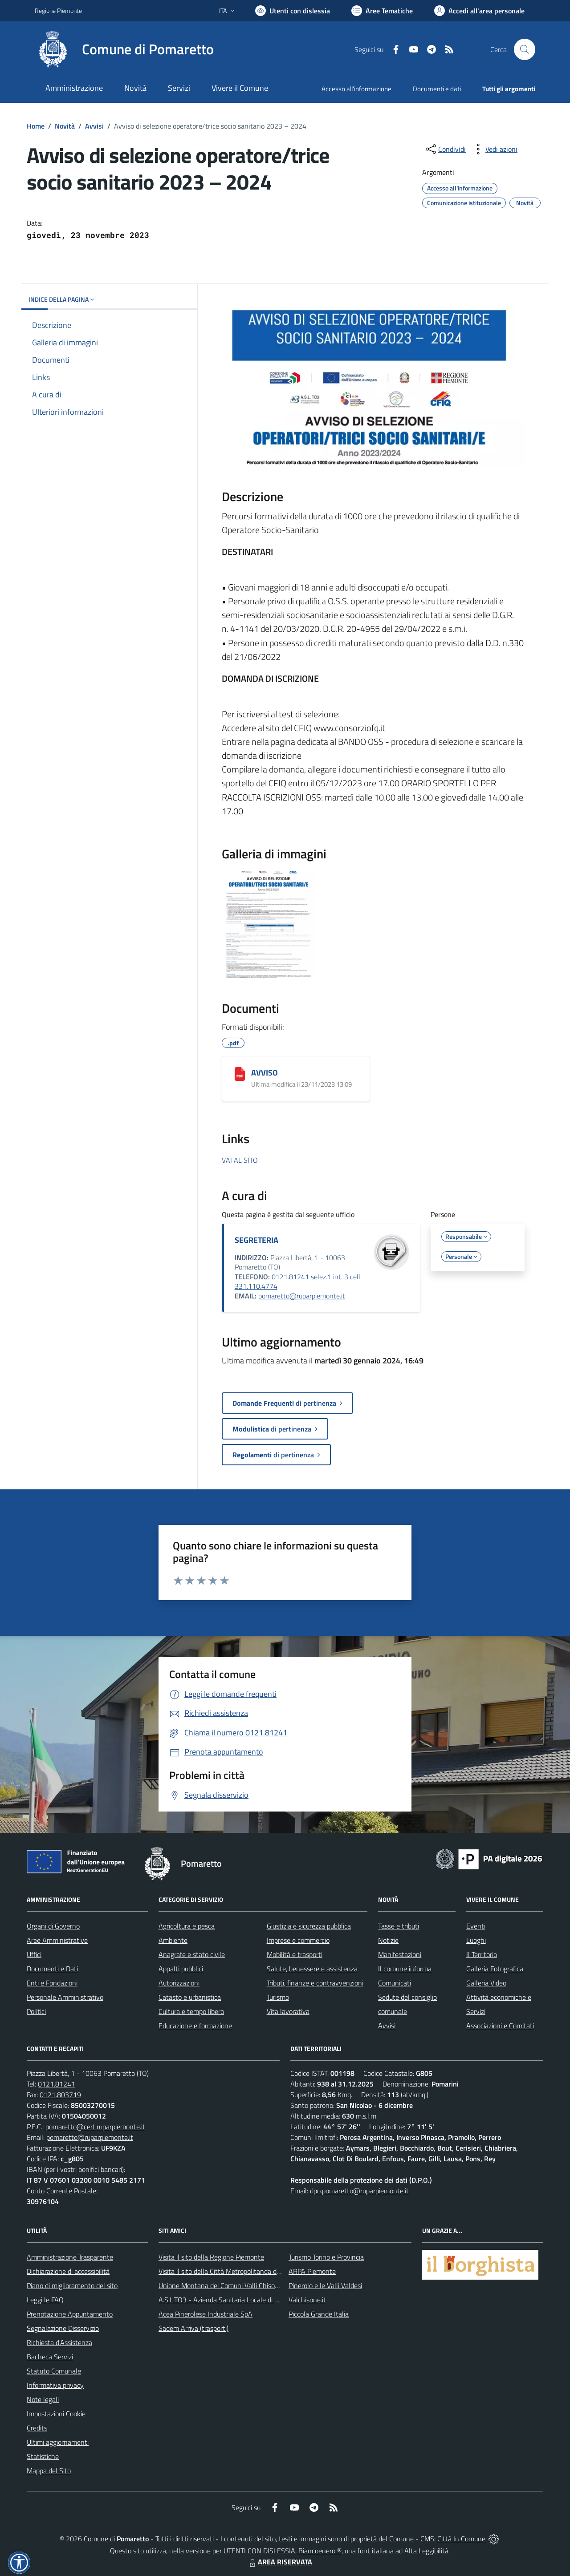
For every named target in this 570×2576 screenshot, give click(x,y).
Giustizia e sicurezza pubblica (309, 1926)
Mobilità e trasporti (294, 1954)
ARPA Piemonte (312, 2271)
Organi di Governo (53, 1926)
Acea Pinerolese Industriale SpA (205, 2314)
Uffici (34, 1954)
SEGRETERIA (256, 1240)
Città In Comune (461, 2538)
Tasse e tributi (398, 1926)
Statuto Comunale (54, 2371)
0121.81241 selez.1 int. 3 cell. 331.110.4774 (298, 1281)
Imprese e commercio (298, 1940)
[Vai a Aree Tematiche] (382, 10)
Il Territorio (481, 1954)
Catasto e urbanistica (190, 1997)
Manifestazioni (399, 1954)
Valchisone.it (307, 2299)
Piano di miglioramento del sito (72, 2285)
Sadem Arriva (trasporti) (193, 2328)
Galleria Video (486, 1982)
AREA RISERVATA (279, 2561)
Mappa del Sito (49, 2470)
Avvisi (94, 126)
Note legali (43, 2399)
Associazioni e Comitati (500, 2025)
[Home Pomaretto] (124, 49)
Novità (65, 126)
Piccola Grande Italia (319, 2314)
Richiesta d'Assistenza (59, 2342)
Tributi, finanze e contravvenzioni (315, 1982)
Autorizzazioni (179, 1982)
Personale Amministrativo (65, 1997)
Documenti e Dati (52, 1968)
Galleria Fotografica (494, 1968)
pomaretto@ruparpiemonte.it (301, 1295)
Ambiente (173, 1940)
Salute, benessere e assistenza (312, 1968)
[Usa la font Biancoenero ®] (292, 10)
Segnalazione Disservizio (63, 2328)
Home (36, 126)
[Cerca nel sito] (524, 49)
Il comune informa (405, 1968)
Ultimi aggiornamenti (58, 2442)
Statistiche (43, 2456)
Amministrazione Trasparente (70, 2257)
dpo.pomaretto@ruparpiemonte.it (359, 2190)
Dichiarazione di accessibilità (68, 2271)
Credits (37, 2427)
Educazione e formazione (195, 2025)
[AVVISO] (240, 1074)
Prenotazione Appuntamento (70, 2314)
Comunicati (394, 1982)
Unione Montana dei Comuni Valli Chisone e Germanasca (242, 2285)
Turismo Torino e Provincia (326, 2257)
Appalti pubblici (181, 1968)
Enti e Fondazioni (52, 1982)
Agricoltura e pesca (187, 1926)
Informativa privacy (55, 2385)
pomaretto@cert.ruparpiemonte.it (95, 2126)
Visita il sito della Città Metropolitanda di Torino (228, 2271)
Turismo (278, 1997)
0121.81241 (56, 2084)
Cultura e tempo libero (191, 2011)
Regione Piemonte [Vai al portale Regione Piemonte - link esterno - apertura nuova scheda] (58, 10)
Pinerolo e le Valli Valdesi (325, 2285)
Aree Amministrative (57, 1940)
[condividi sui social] (445, 149)
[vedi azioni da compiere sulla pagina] (494, 149)
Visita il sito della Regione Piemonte (211, 2257)
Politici (36, 2011)
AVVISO (264, 1073)
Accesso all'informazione (356, 89)
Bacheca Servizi (50, 2356)
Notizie (388, 1940)
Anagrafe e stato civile (192, 1954)
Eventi (475, 1926)
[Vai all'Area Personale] (479, 10)
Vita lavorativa (288, 2011)
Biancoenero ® (320, 2550)
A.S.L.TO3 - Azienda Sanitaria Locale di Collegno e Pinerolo (245, 2299)
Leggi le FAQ (45, 2299)
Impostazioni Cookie (56, 2413)
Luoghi (476, 1940)
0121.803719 (60, 2094)
